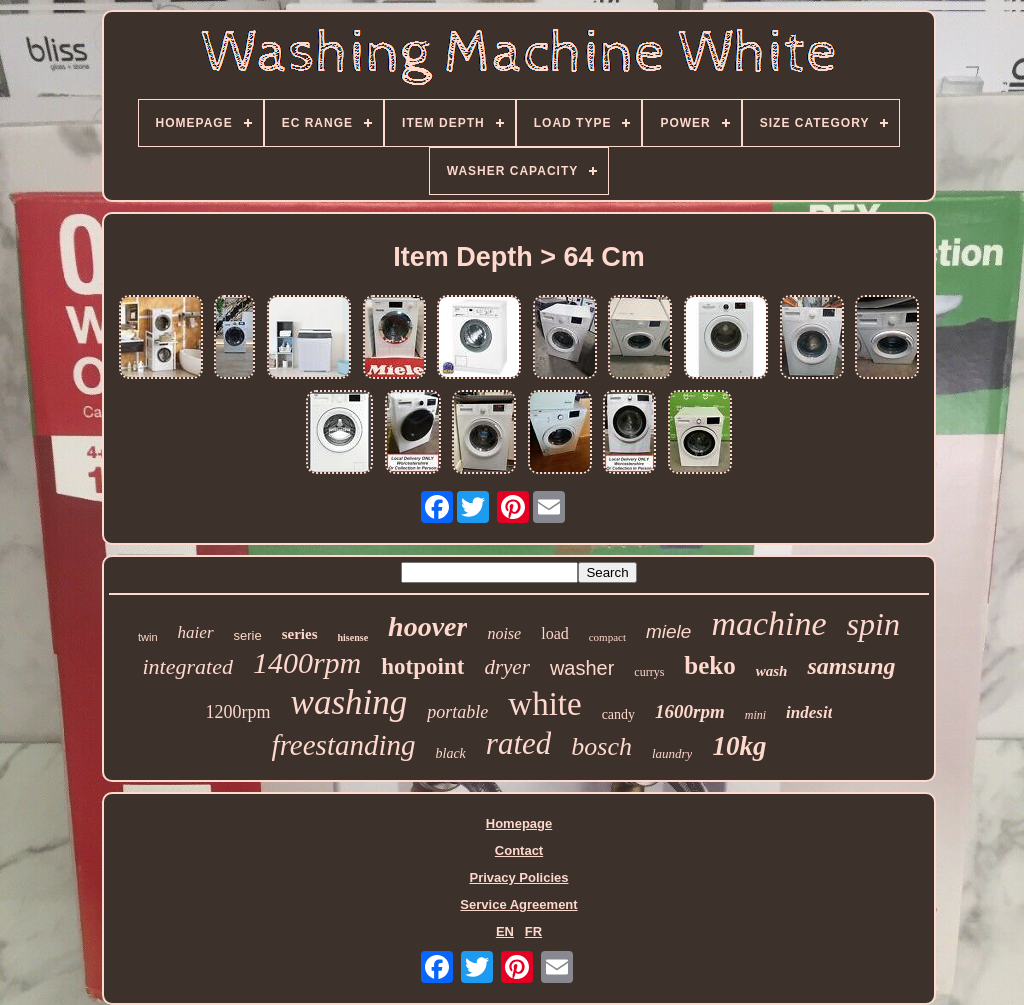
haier (196, 632)
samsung (851, 666)
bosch (601, 746)
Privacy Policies (518, 877)
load (555, 633)
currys (649, 672)
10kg (739, 746)
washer (582, 668)
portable (457, 712)
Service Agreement (518, 904)
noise (504, 633)
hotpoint (422, 666)
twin (148, 637)
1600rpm (690, 711)
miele (668, 631)
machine (768, 623)
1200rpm (238, 712)
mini (755, 715)
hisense (353, 637)
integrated (188, 666)
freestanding (344, 745)
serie (248, 635)
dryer (507, 667)
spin (873, 624)
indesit (809, 712)
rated (518, 743)
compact (607, 637)
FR (533, 931)
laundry (672, 753)
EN (505, 931)
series (300, 634)
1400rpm (307, 662)
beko (709, 665)
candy (618, 714)
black (451, 753)
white (544, 704)
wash (772, 671)
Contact (519, 850)
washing (349, 702)
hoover (427, 626)
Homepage (519, 823)
